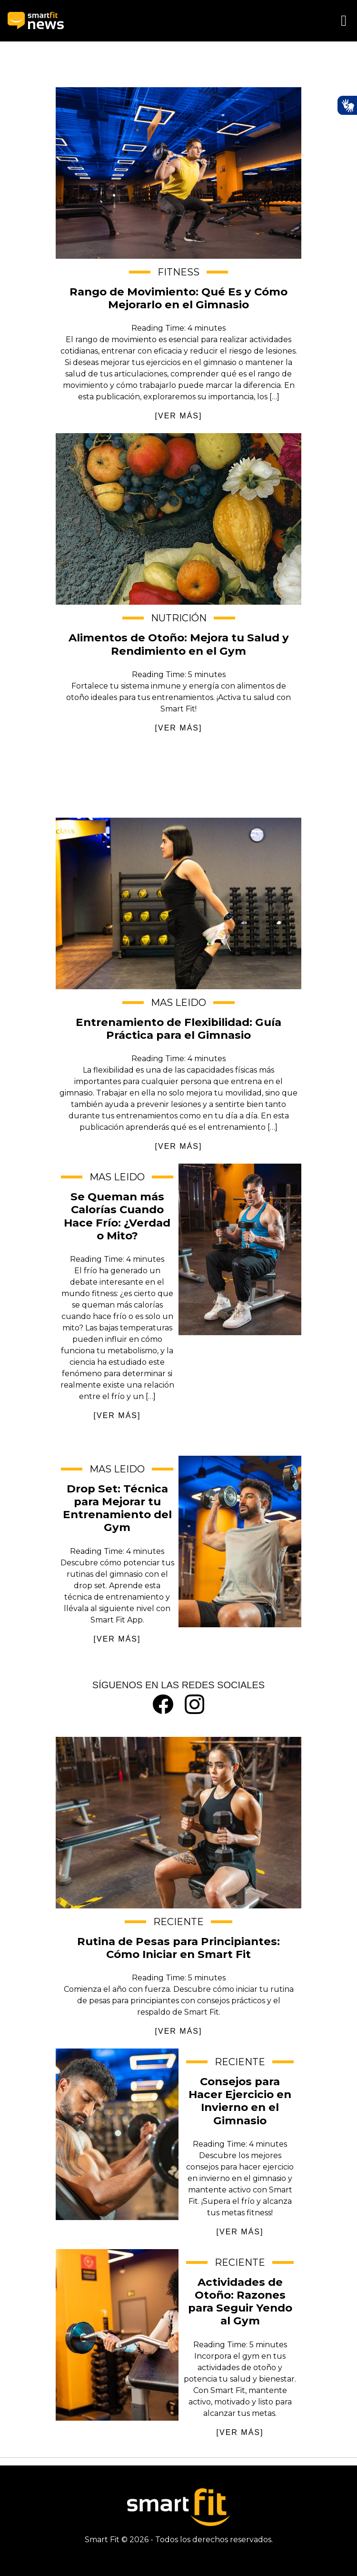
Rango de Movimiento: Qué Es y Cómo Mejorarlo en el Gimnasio (178, 173)
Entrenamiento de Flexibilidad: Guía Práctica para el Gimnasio (178, 903)
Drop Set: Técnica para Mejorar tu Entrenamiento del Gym (239, 1541)
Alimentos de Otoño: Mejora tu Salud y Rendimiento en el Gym (178, 519)
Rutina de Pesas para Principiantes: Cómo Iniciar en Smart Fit (178, 1822)
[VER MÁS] (178, 416)
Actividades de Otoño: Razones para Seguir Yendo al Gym (117, 2335)
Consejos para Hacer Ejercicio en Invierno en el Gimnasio (117, 2134)
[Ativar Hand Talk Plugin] (347, 105)
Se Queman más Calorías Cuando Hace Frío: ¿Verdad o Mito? (239, 1249)
